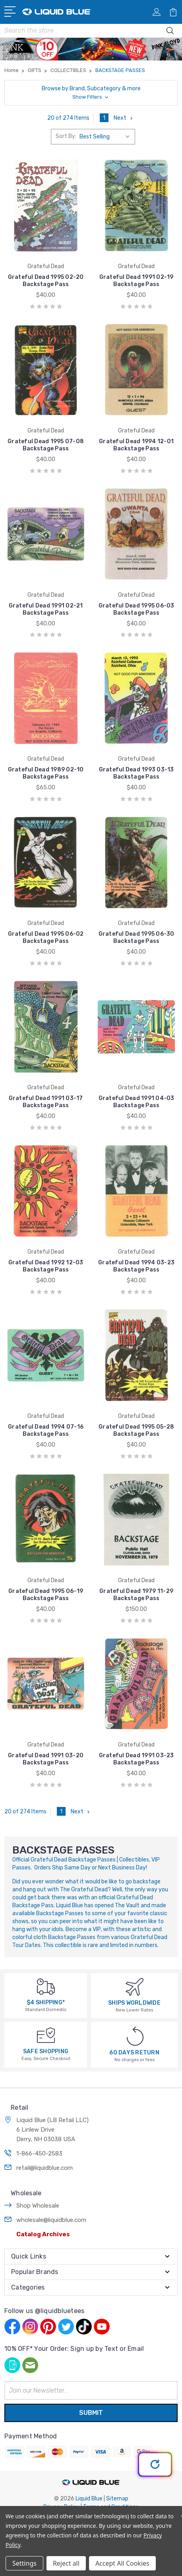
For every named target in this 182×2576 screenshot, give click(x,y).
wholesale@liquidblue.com (51, 2220)
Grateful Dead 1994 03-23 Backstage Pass (136, 1266)
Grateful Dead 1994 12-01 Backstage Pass (136, 445)
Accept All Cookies (122, 2563)
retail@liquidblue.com (44, 2167)
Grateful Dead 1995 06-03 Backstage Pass (136, 609)
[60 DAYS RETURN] (135, 2035)
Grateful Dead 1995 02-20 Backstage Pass (46, 281)
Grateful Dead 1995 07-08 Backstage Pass (46, 445)
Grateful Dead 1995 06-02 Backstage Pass (46, 937)
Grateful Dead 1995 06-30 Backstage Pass (136, 937)
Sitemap (117, 2498)
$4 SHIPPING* (46, 2002)
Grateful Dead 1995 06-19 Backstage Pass (45, 1595)
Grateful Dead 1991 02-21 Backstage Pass (46, 609)
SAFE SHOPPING (45, 2051)
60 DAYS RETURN (134, 2052)
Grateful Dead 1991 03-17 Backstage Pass (46, 1102)
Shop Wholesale (37, 2205)
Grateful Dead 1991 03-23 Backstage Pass (136, 1759)
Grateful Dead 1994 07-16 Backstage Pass (45, 1430)
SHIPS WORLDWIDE (134, 2003)
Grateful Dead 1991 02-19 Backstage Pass (136, 281)
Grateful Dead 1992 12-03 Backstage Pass (45, 1266)
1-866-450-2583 (39, 2153)
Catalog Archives (43, 2234)
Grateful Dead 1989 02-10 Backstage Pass (46, 773)
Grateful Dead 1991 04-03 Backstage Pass (136, 1102)
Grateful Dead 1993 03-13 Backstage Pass (136, 773)
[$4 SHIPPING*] (46, 1986)
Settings (24, 2563)
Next (124, 118)
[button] (91, 92)
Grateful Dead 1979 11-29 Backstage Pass (136, 1595)
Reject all (66, 2563)
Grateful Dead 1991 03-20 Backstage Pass (45, 1759)
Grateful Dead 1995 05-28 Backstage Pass (136, 1430)
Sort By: (66, 136)
